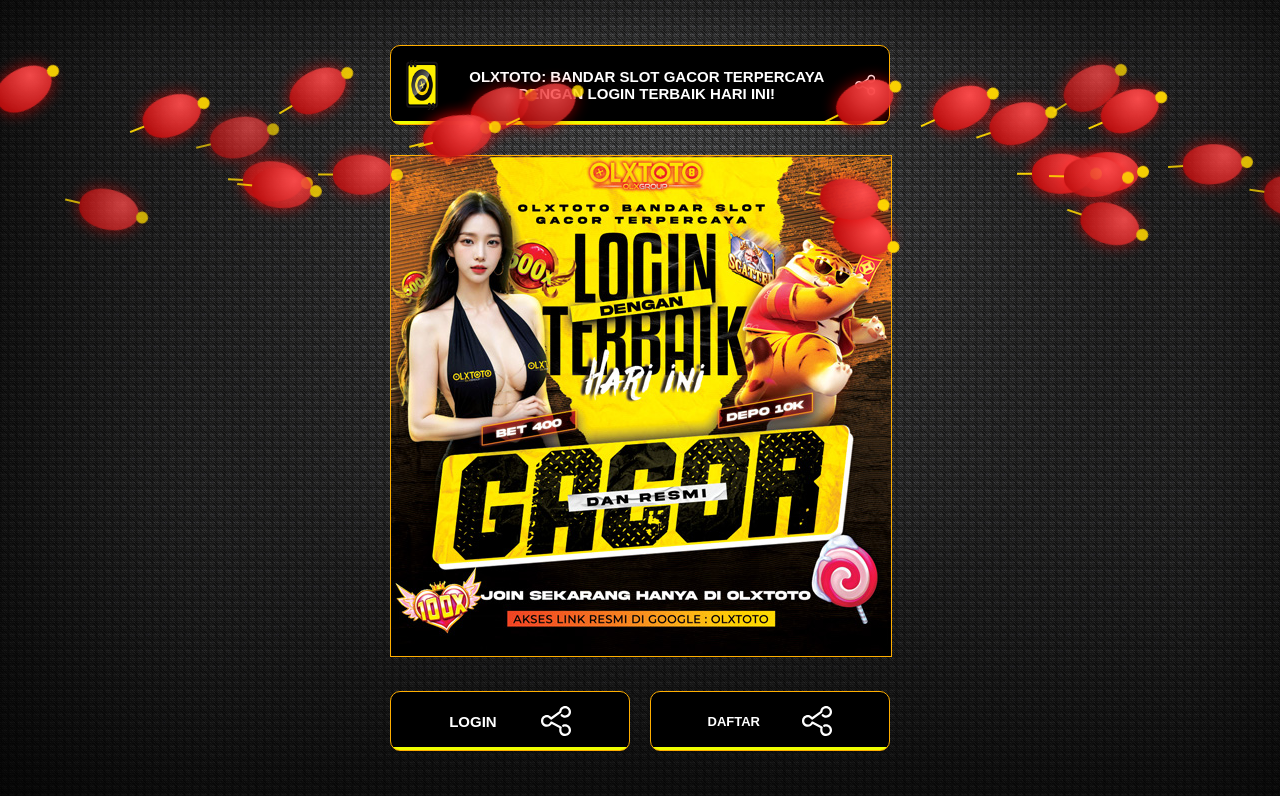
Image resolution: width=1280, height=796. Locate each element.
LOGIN (510, 721)
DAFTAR (770, 721)
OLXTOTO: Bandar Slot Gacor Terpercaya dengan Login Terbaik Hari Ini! (640, 85)
